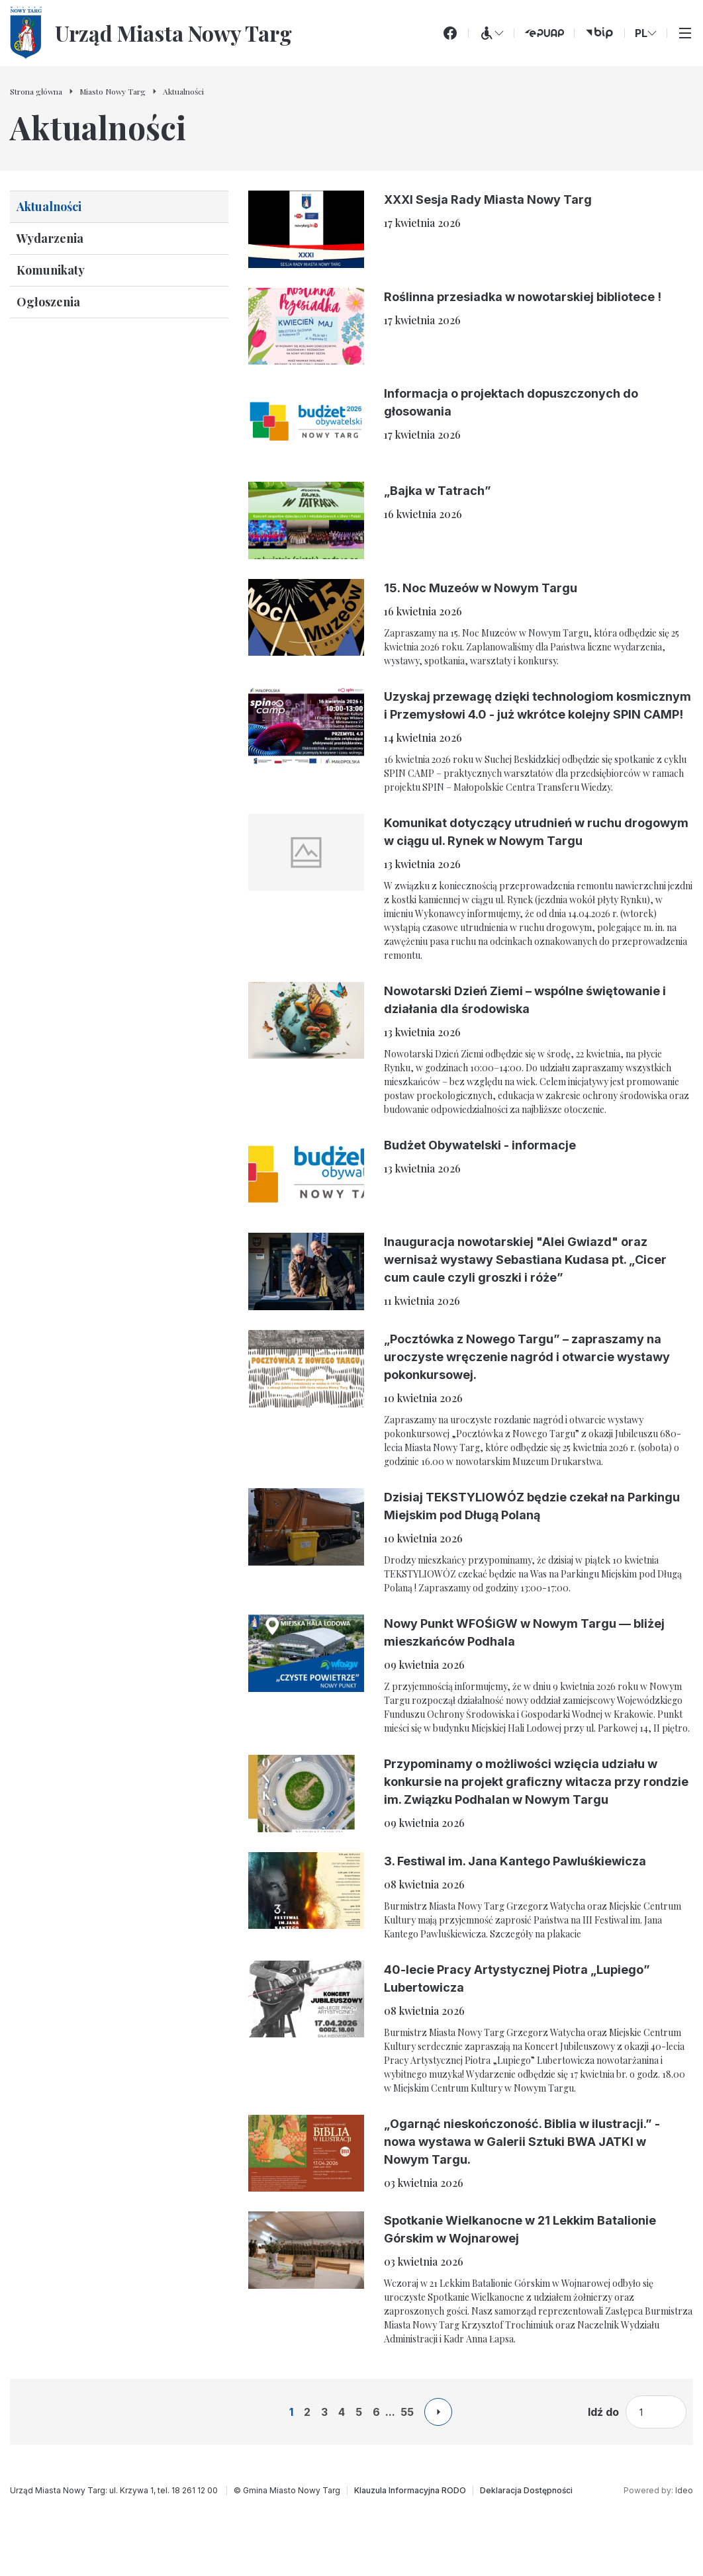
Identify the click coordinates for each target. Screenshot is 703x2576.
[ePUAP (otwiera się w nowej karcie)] (544, 33)
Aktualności (49, 206)
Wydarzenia (50, 238)
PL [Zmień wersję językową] (646, 33)
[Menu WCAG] (491, 33)
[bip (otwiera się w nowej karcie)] (599, 33)
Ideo (684, 2490)
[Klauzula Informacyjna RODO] (410, 2491)
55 (407, 2412)
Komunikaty (51, 270)
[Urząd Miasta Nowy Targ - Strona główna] (151, 33)
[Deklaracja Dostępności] (526, 2491)
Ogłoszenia (48, 302)
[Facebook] (450, 33)
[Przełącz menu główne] (685, 33)
